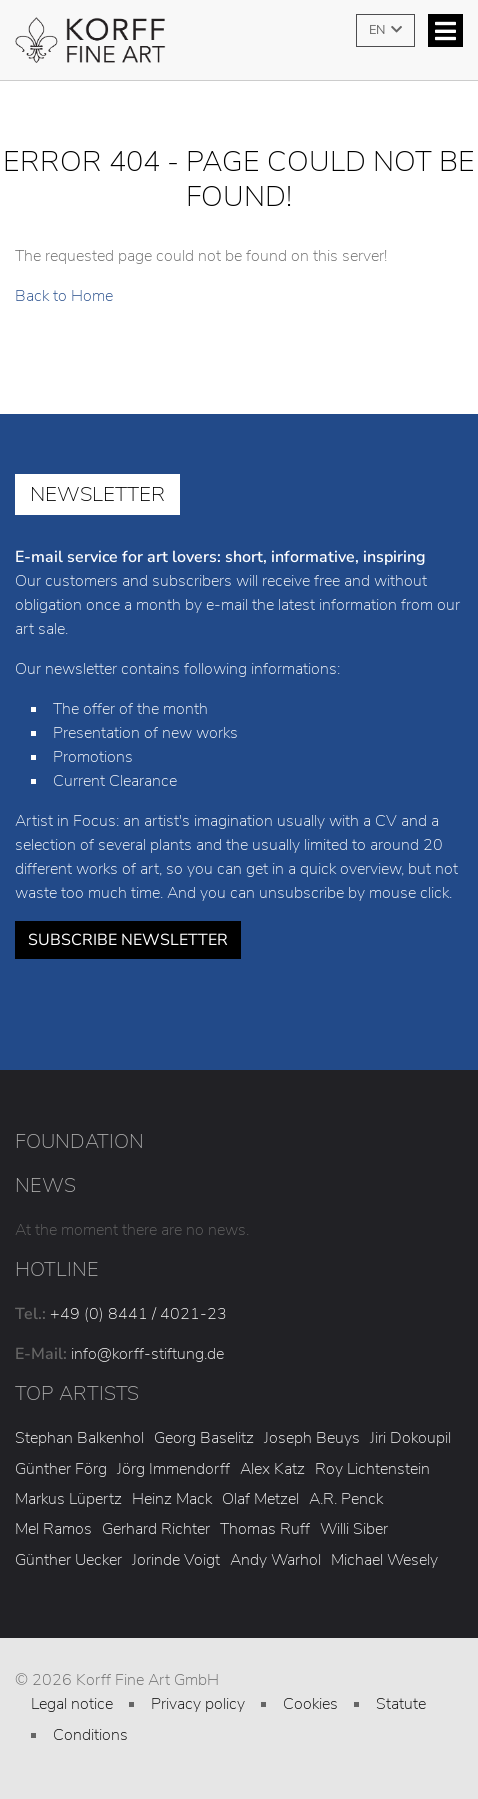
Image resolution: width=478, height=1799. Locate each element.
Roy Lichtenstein (372, 1469)
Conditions (90, 1735)
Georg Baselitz (204, 1438)
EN (378, 30)
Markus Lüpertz (68, 1499)
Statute (401, 1704)
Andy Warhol (275, 1560)
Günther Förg (61, 1469)
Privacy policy (198, 1704)
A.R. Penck (346, 1499)
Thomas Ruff (265, 1529)
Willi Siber (354, 1529)
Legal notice (72, 1704)
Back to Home (64, 296)
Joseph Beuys (312, 1438)
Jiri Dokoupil (410, 1438)
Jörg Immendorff (173, 1469)
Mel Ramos (53, 1529)
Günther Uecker (68, 1560)
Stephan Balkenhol (79, 1438)
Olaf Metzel (260, 1499)
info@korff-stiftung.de (147, 1354)
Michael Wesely (384, 1560)
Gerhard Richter (156, 1529)
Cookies (310, 1704)
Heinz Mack (172, 1499)
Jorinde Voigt (176, 1560)
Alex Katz (272, 1469)
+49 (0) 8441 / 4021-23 (138, 1314)
